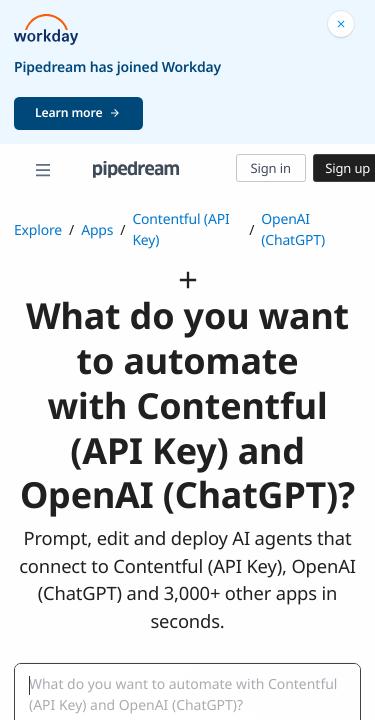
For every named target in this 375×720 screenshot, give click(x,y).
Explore (38, 230)
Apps (97, 230)
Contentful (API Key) (180, 230)
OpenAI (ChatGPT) (293, 230)
